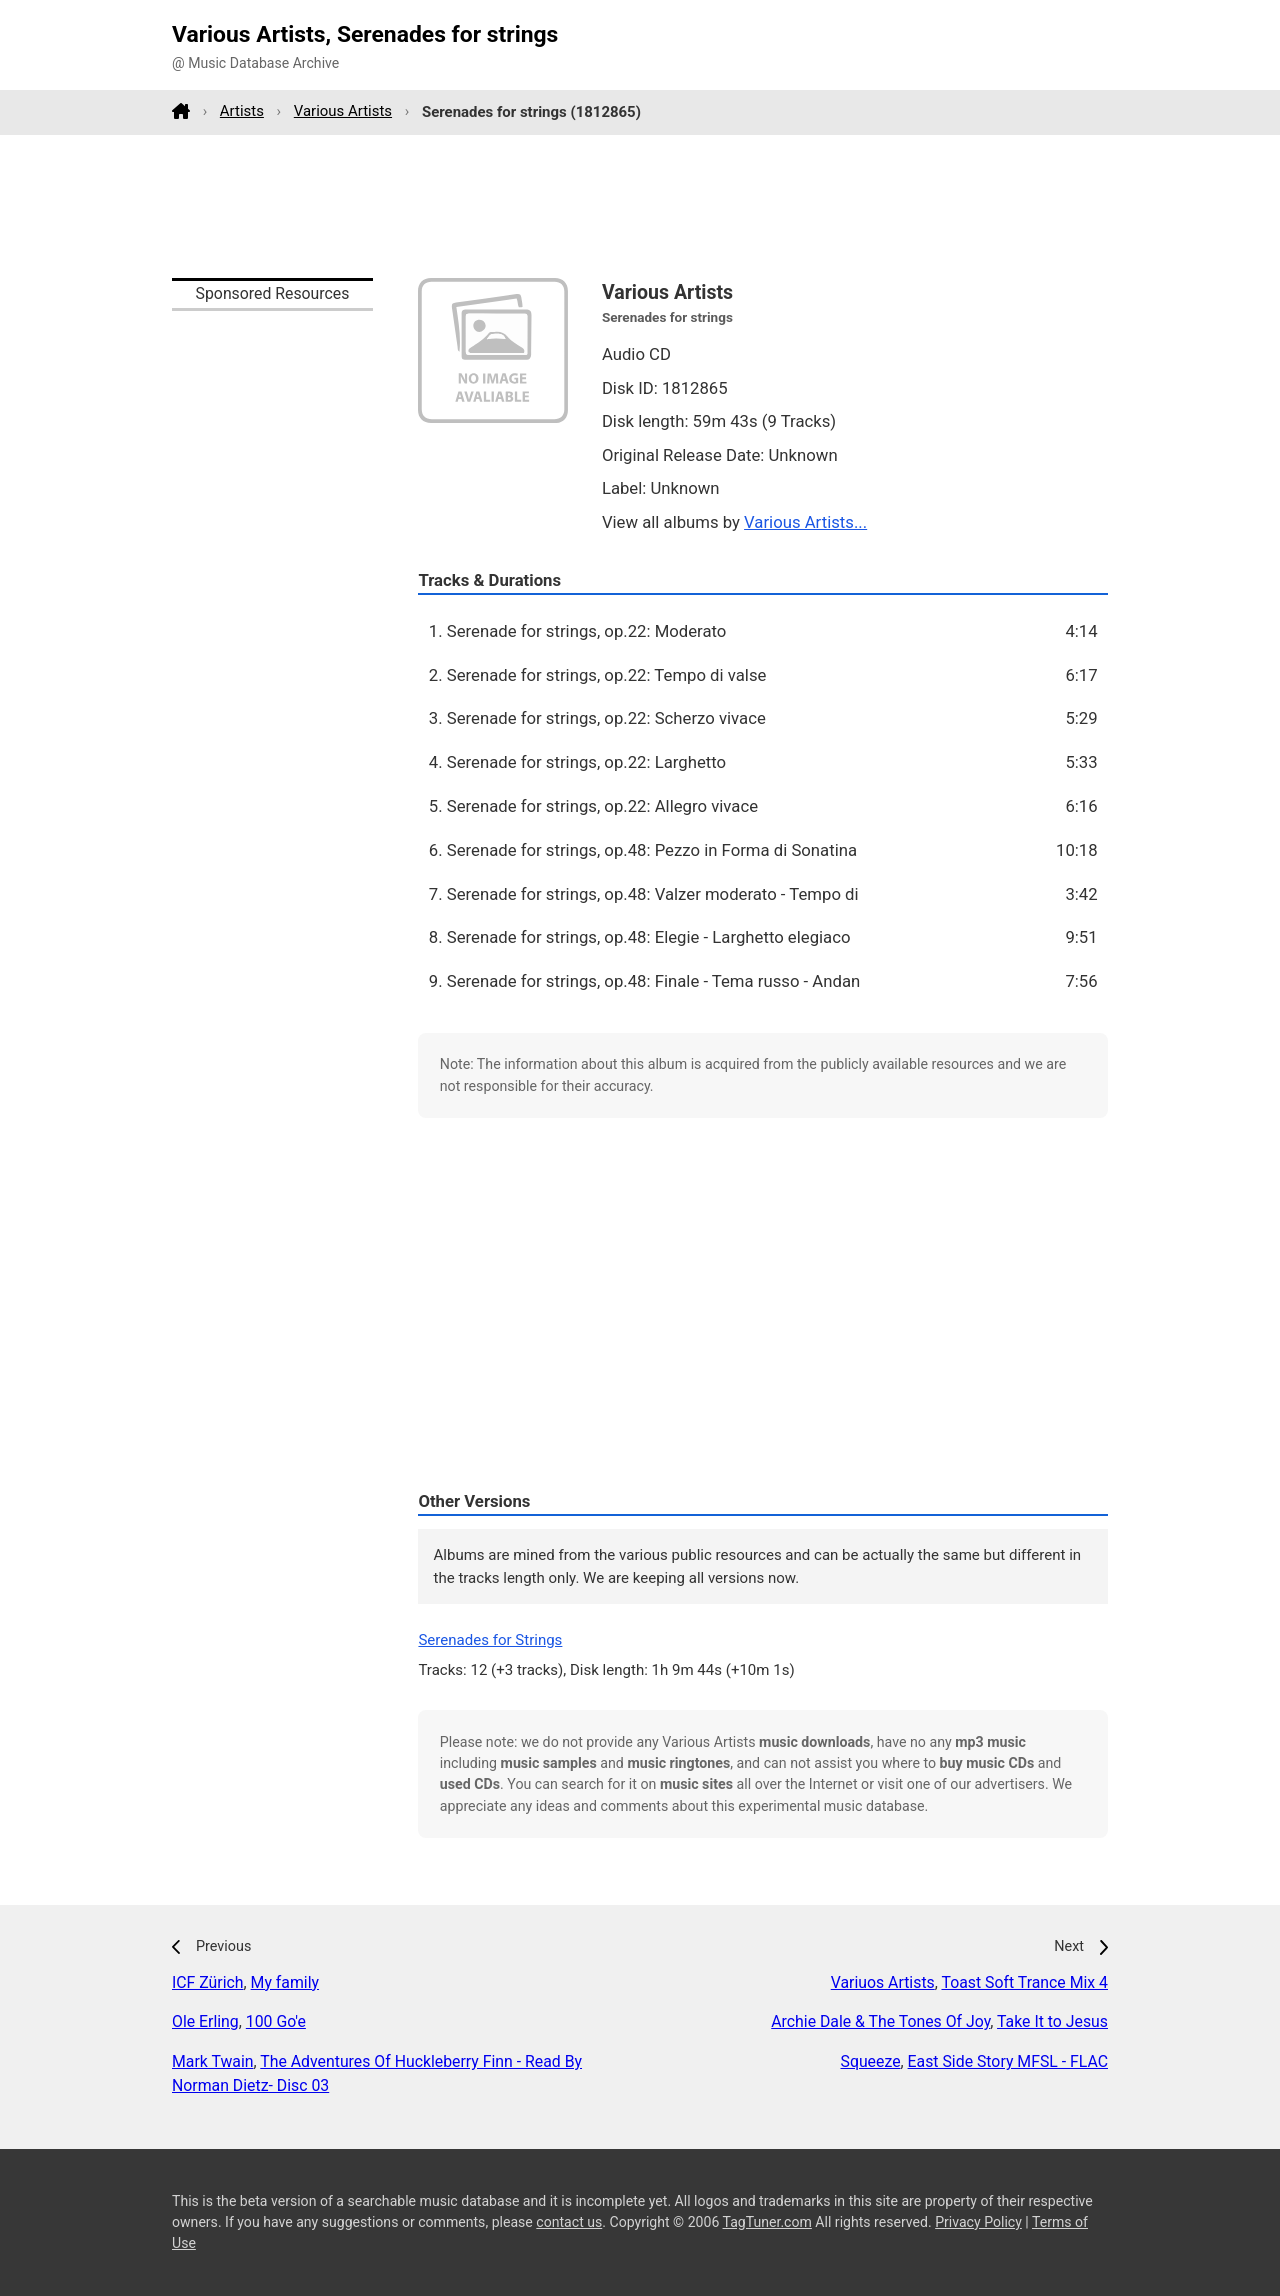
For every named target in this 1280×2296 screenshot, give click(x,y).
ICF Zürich (208, 1982)
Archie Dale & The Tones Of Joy (880, 2021)
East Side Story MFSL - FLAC (1008, 2061)
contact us (569, 2222)
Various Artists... (805, 522)
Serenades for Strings (490, 1640)
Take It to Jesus (1052, 2021)
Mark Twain (213, 2061)
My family (285, 1982)
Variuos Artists (883, 1982)
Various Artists (343, 111)
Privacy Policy (978, 2222)
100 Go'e (276, 2021)
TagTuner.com (767, 2222)
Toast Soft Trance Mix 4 (1024, 1982)
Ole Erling (205, 2021)
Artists (242, 111)
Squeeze (871, 2061)
